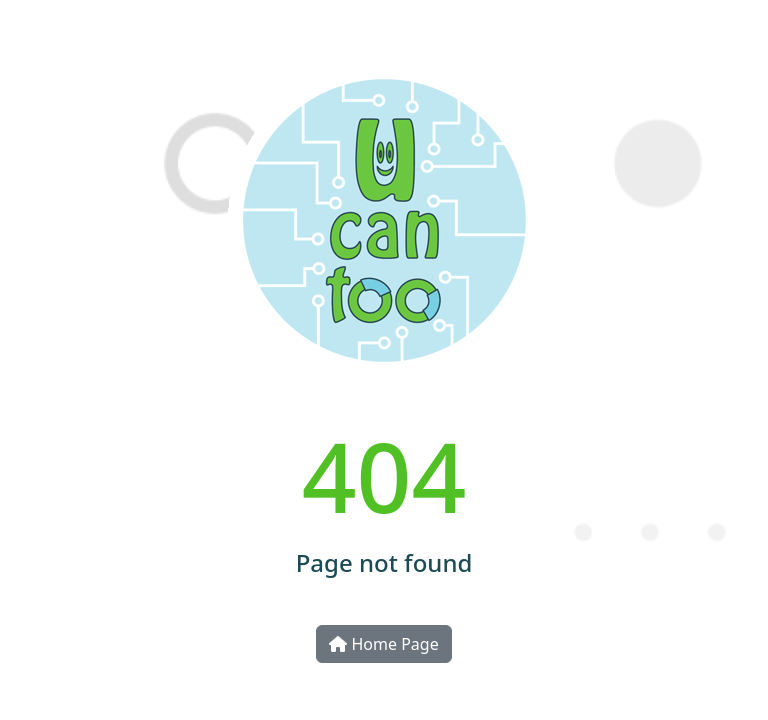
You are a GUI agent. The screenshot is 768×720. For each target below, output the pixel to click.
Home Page (383, 644)
